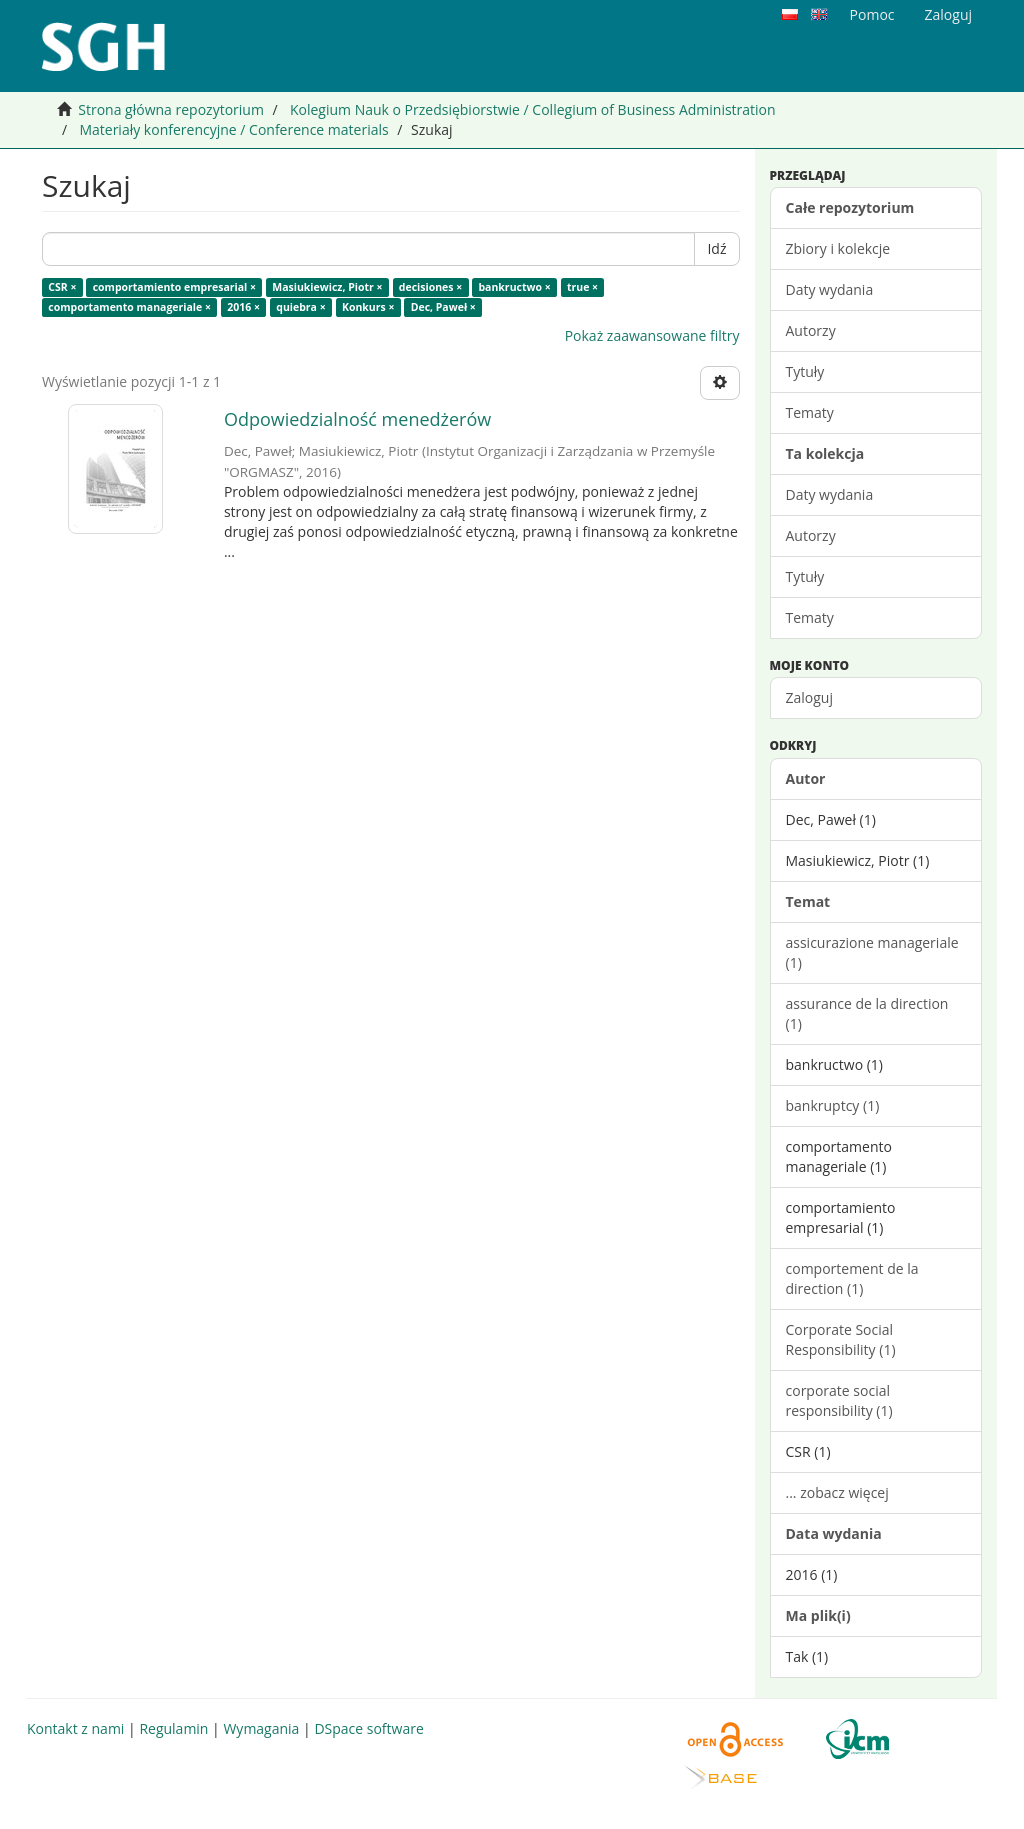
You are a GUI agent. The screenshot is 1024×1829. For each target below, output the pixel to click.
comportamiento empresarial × (174, 287)
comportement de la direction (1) (852, 1278)
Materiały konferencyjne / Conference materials (233, 129)
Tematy (810, 412)
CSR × (62, 287)
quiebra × (300, 307)
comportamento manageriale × (129, 307)
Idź (716, 248)
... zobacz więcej (837, 1492)
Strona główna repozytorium (171, 109)
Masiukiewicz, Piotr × (327, 287)
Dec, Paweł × (443, 307)
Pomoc (872, 14)
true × (582, 287)
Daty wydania (830, 289)
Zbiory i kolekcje (838, 248)
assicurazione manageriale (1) (872, 952)
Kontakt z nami (75, 1728)
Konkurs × (368, 307)
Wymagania (261, 1728)
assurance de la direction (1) (867, 1013)
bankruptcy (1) (833, 1105)
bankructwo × (514, 287)
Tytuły (805, 371)
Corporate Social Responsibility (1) (841, 1339)
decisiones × (430, 287)
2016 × (243, 307)
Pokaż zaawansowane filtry (652, 335)
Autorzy (811, 330)
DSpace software (368, 1728)
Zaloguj (809, 697)
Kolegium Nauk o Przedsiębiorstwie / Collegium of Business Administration (533, 109)
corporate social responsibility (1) (839, 1400)
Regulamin (173, 1728)
